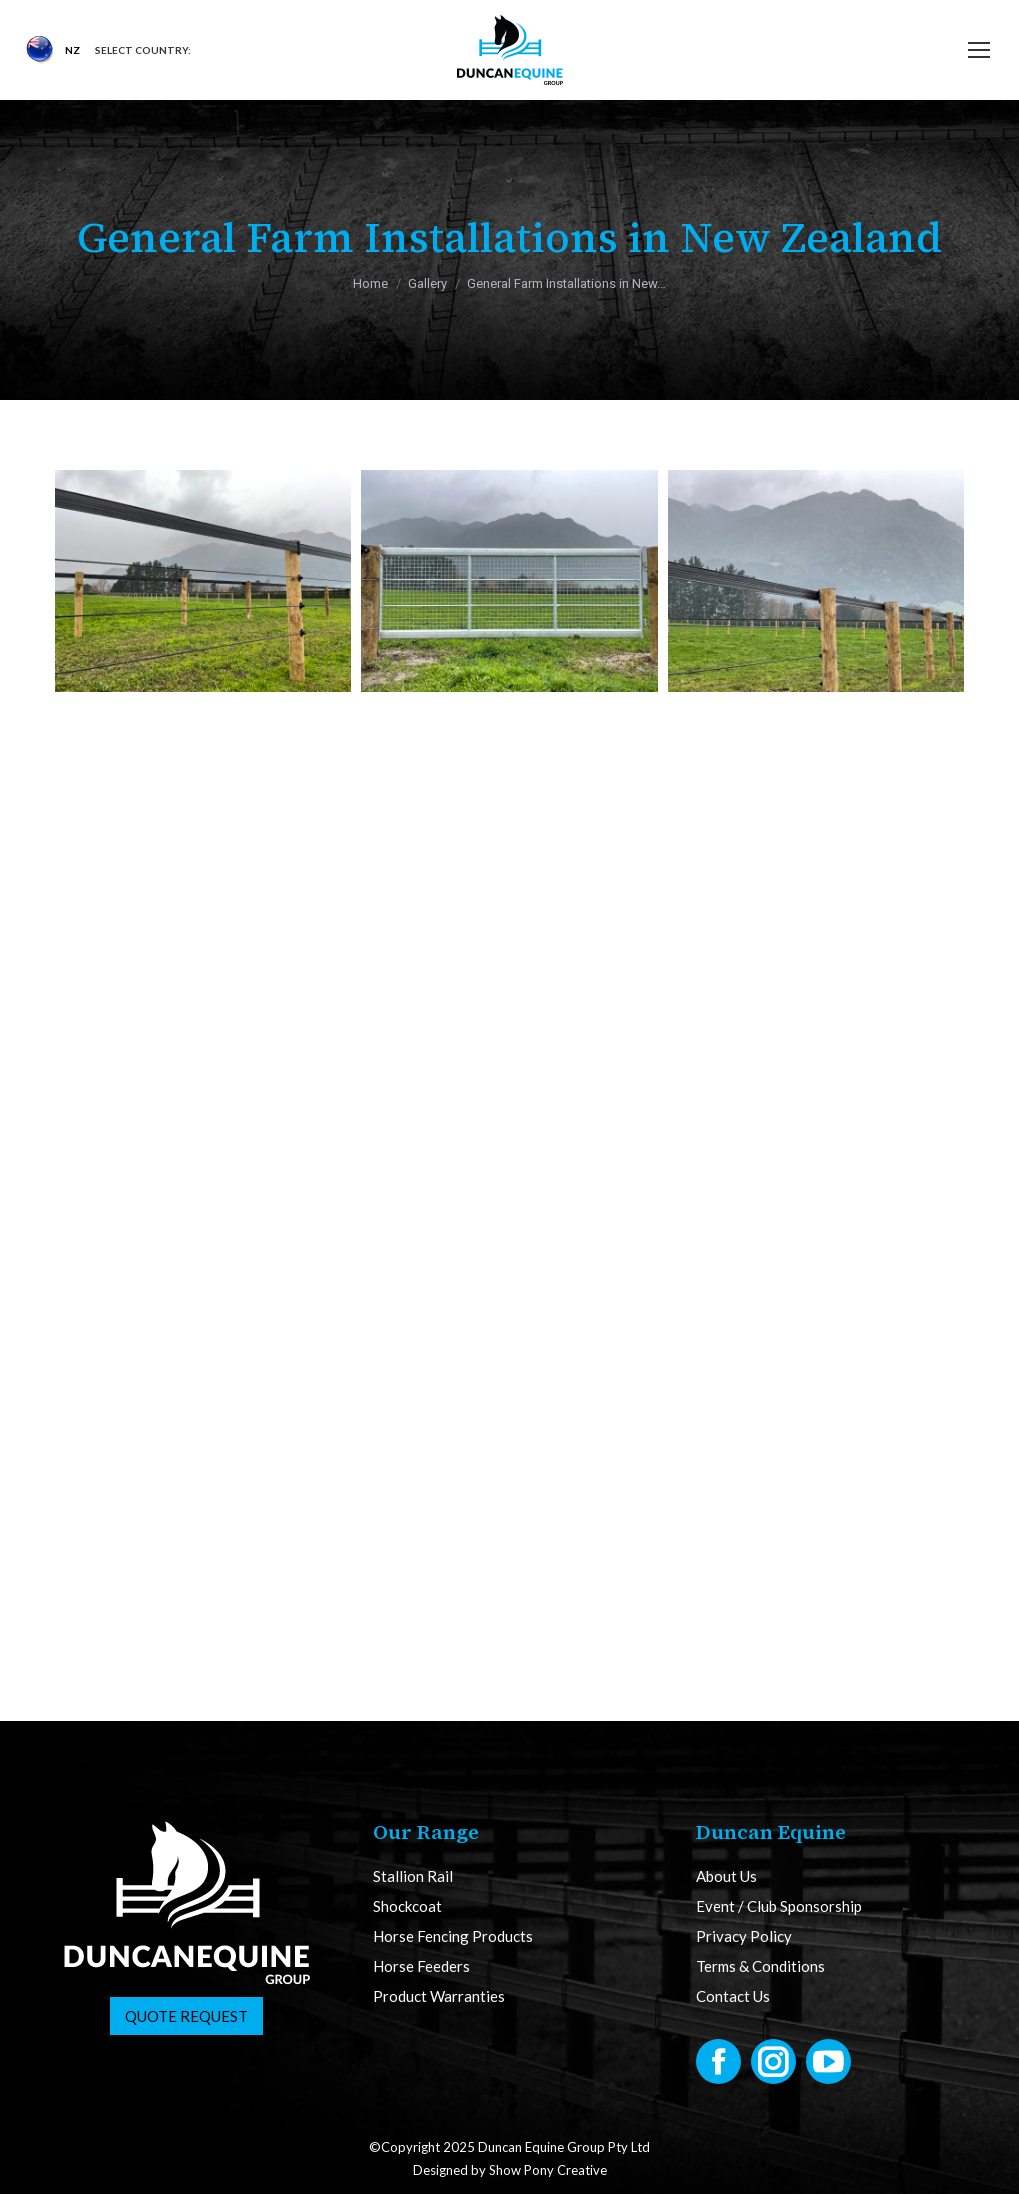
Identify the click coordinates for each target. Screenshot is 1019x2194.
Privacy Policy (744, 1936)
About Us (726, 1876)
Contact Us (733, 1996)
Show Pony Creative (548, 2170)
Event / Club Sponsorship (779, 1906)
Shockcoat (407, 1906)
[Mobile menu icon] (979, 50)
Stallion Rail (413, 1876)
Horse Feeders (421, 1966)
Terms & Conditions (760, 1966)
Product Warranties (439, 1996)
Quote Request (186, 2016)
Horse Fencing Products (453, 1936)
